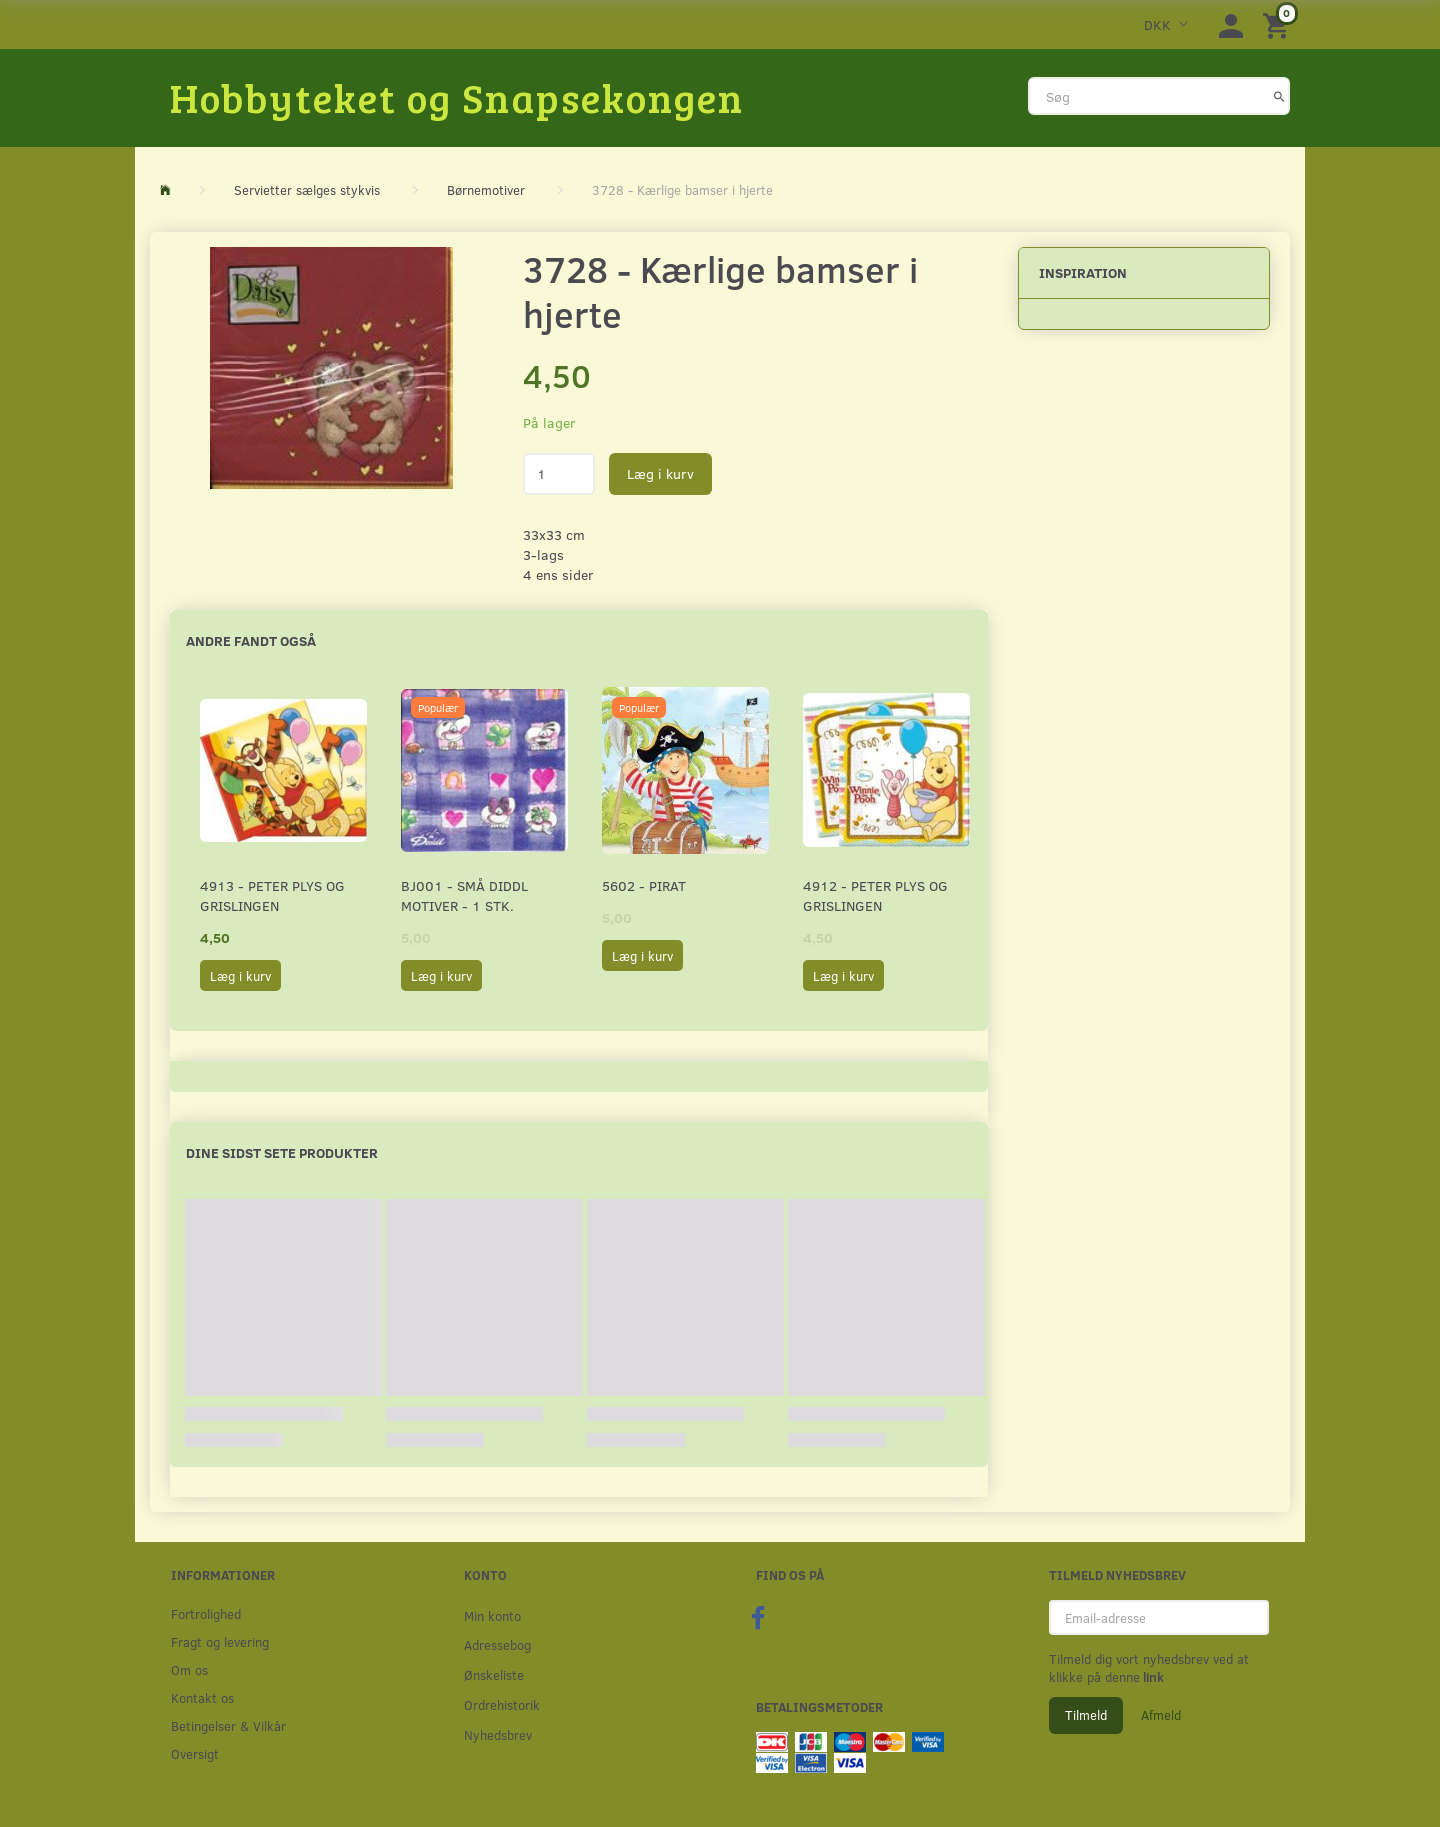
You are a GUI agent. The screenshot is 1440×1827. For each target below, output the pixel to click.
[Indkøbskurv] (1279, 24)
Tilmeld (1086, 1715)
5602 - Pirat (644, 885)
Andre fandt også (251, 640)
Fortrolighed (206, 1613)
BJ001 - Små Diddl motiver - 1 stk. (464, 895)
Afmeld (1161, 1715)
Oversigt (195, 1753)
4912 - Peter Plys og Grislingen (875, 895)
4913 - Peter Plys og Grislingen (272, 895)
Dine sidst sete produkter (282, 1152)
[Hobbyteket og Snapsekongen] (457, 97)
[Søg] (1279, 96)
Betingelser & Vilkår (228, 1725)
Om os (189, 1669)
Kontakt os (202, 1697)
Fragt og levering (220, 1641)
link (1152, 1677)
